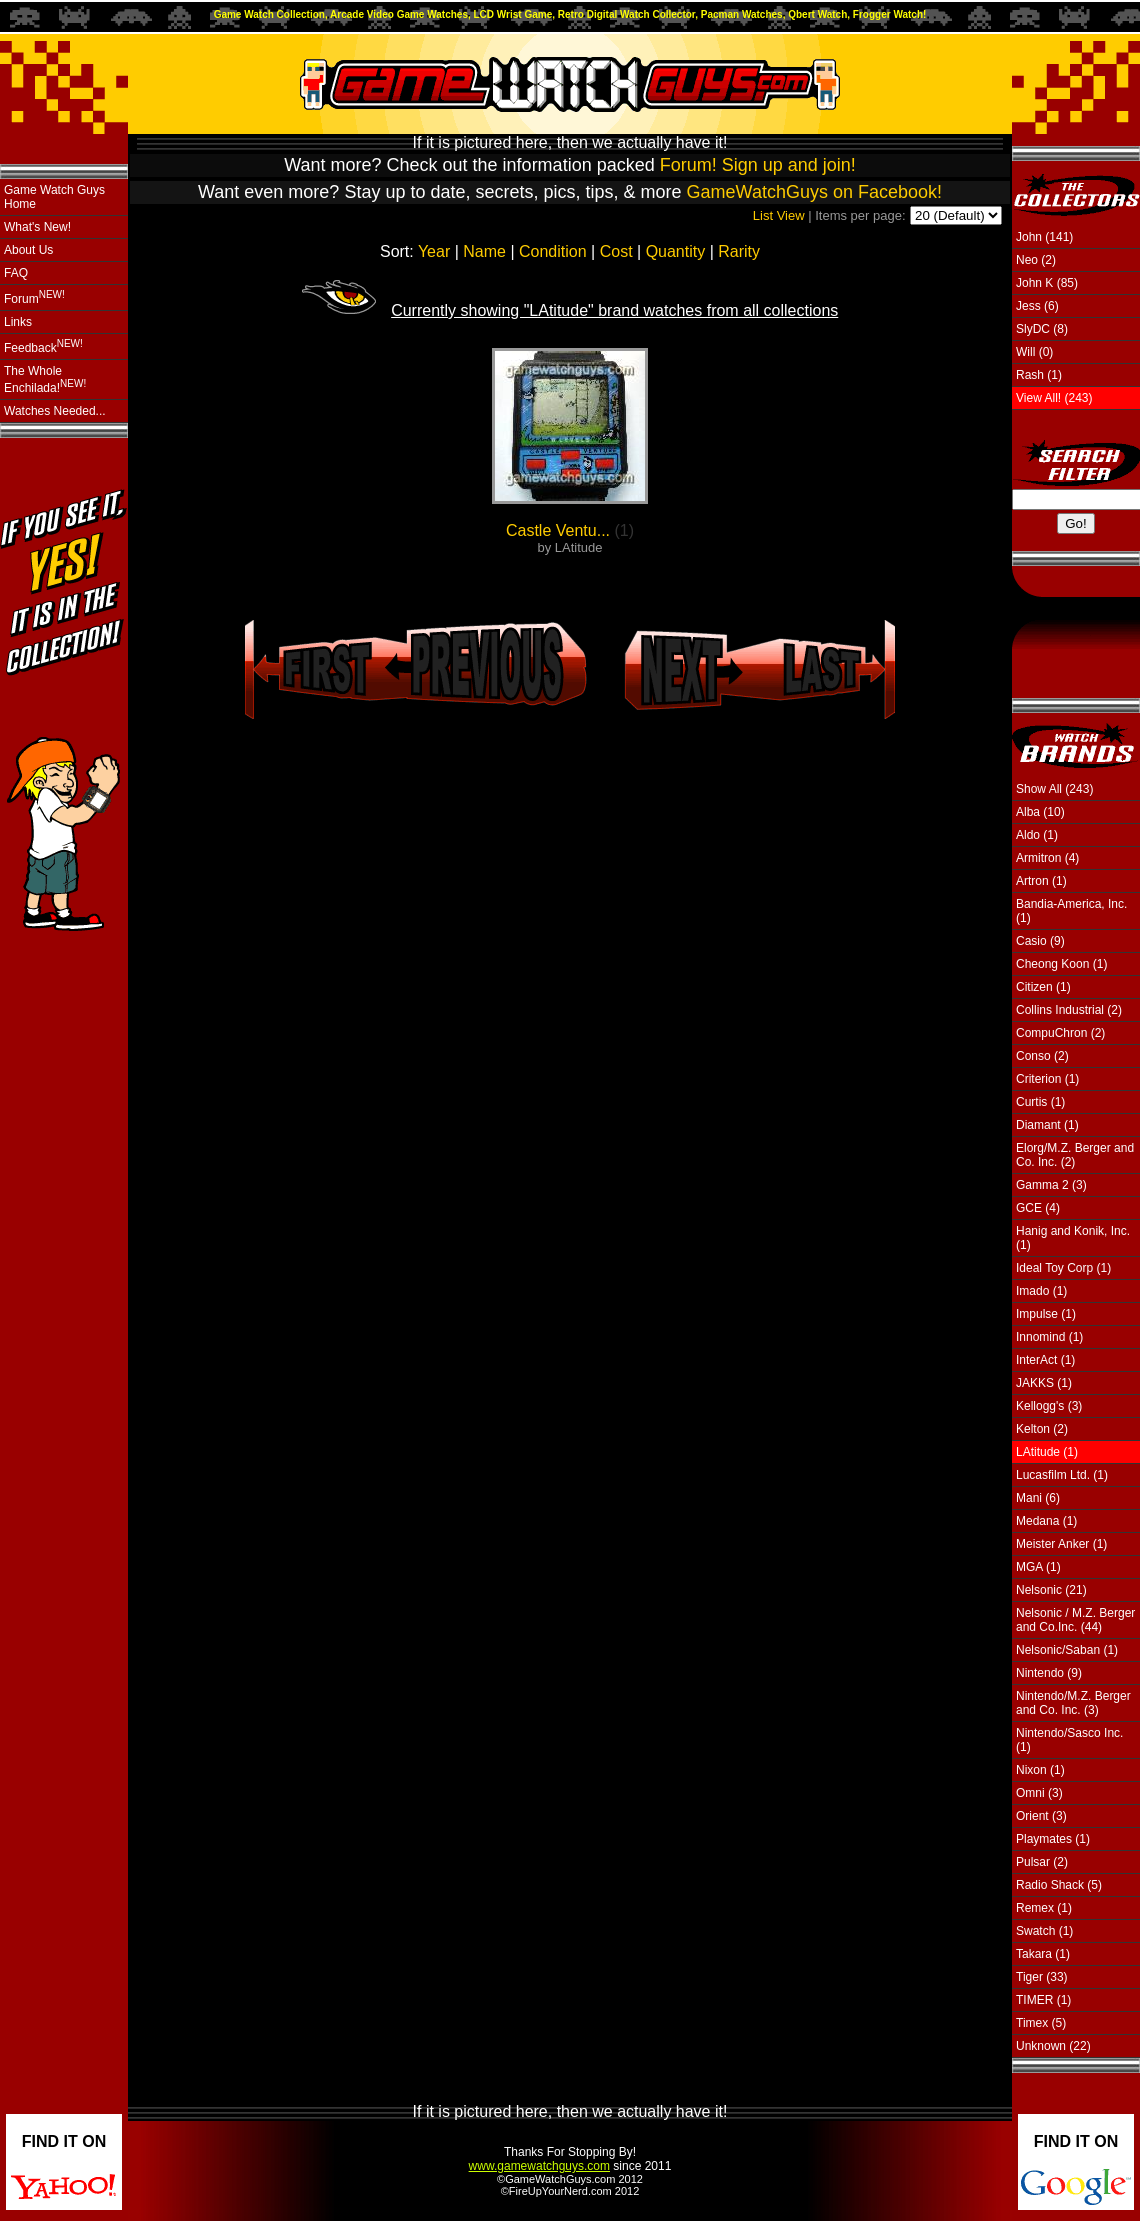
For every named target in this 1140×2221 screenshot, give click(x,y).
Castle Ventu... (558, 530)
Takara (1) (1043, 1954)
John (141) (1044, 237)
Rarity (739, 251)
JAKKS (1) (1044, 1383)
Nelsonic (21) (1051, 1590)
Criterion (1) (1047, 1079)
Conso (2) (1042, 1056)
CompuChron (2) (1060, 1033)
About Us (28, 250)
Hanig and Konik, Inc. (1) (1073, 1238)
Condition (553, 251)
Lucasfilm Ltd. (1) (1062, 1475)
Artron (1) (1041, 881)
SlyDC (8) (1042, 329)
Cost (616, 251)
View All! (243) (1054, 398)
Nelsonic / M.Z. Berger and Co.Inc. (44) (1075, 1620)
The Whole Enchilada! (45, 379)
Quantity (676, 251)
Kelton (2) (1042, 1429)
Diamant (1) (1047, 1125)
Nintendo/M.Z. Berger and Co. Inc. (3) (1073, 1703)
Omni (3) (1039, 1793)
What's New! (37, 227)
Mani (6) (1038, 1498)
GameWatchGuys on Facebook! (814, 192)
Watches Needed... (55, 411)
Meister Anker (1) (1061, 1544)
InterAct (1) (1045, 1360)
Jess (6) (1037, 306)
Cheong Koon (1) (1061, 964)
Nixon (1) (1040, 1770)
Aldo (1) (1037, 835)
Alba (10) (1040, 812)
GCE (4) (1038, 1208)
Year (434, 251)
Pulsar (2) (1042, 1862)
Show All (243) (1054, 789)
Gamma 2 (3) (1051, 1185)
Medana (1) (1046, 1521)
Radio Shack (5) (1059, 1885)
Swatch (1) (1044, 1931)
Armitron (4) (1047, 858)
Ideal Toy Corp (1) (1063, 1268)
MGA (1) (1038, 1567)
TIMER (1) (1043, 2000)
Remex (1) (1044, 1908)
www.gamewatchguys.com (539, 2166)
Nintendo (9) (1049, 1673)
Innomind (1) (1049, 1337)
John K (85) (1047, 283)
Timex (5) (1041, 2023)
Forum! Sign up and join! (758, 165)
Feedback (43, 346)
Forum (34, 297)
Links (18, 322)
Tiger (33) (1042, 1977)
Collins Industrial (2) (1069, 1010)
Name (484, 251)
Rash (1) (1039, 375)
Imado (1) (1041, 1291)
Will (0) (1034, 352)
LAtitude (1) (1047, 1452)
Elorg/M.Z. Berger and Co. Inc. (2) (1075, 1155)
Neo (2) (1036, 260)
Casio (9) (1040, 941)
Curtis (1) (1040, 1102)
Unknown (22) (1053, 2046)
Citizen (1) (1043, 987)
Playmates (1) (1053, 1839)
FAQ (16, 273)
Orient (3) (1041, 1816)
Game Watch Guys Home (54, 197)
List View (779, 215)
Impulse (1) (1046, 1314)
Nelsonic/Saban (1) (1067, 1650)
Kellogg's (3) (1049, 1406)
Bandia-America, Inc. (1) (1071, 911)
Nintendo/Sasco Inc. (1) (1069, 1740)
